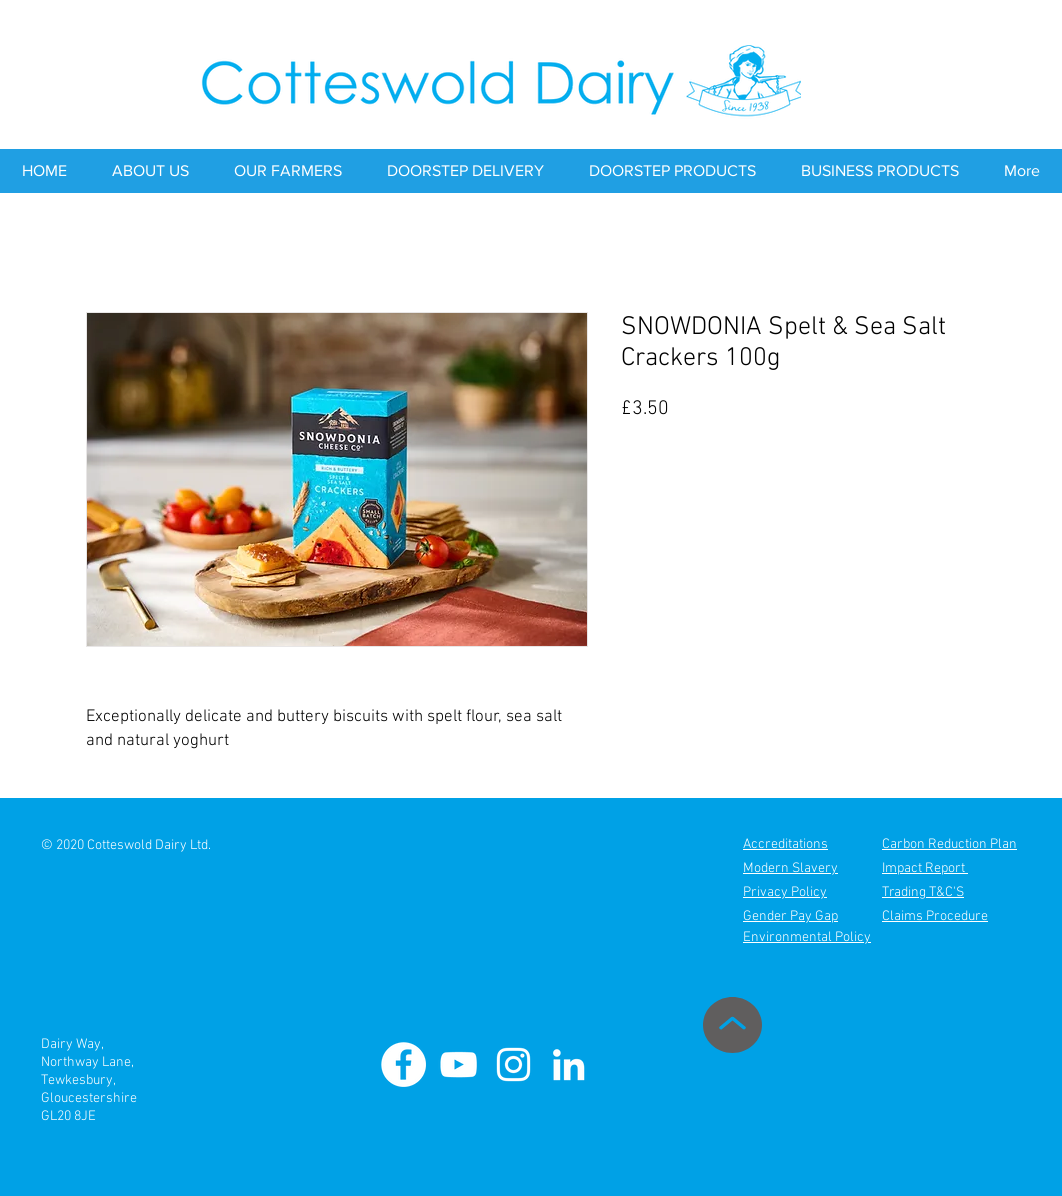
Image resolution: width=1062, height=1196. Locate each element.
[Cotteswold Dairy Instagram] (513, 1064)
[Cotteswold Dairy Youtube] (458, 1064)
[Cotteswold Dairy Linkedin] (568, 1064)
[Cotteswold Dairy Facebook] (403, 1064)
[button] (150, 171)
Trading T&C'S (923, 892)
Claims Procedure (935, 916)
